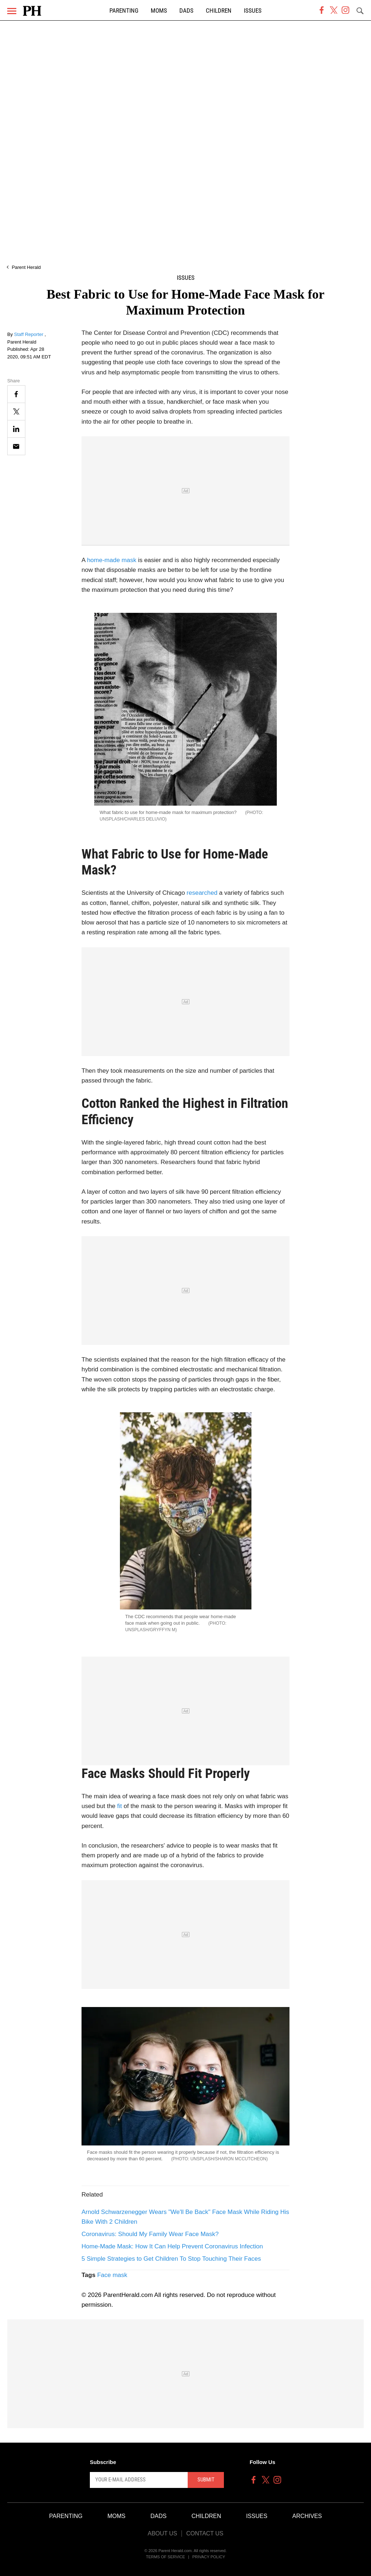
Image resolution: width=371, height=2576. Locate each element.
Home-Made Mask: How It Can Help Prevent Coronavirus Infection (172, 2246)
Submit (205, 2479)
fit (119, 1806)
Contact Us (205, 2533)
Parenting (123, 10)
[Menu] (11, 11)
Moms (159, 10)
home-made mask (111, 560)
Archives (307, 2516)
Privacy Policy (208, 2557)
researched (202, 892)
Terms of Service (165, 2557)
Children (219, 10)
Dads (186, 10)
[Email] (16, 446)
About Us (162, 2533)
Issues (253, 10)
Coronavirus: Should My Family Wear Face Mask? (150, 2234)
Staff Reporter (29, 334)
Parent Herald (26, 267)
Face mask (112, 2275)
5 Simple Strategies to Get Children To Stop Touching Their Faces (171, 2258)
